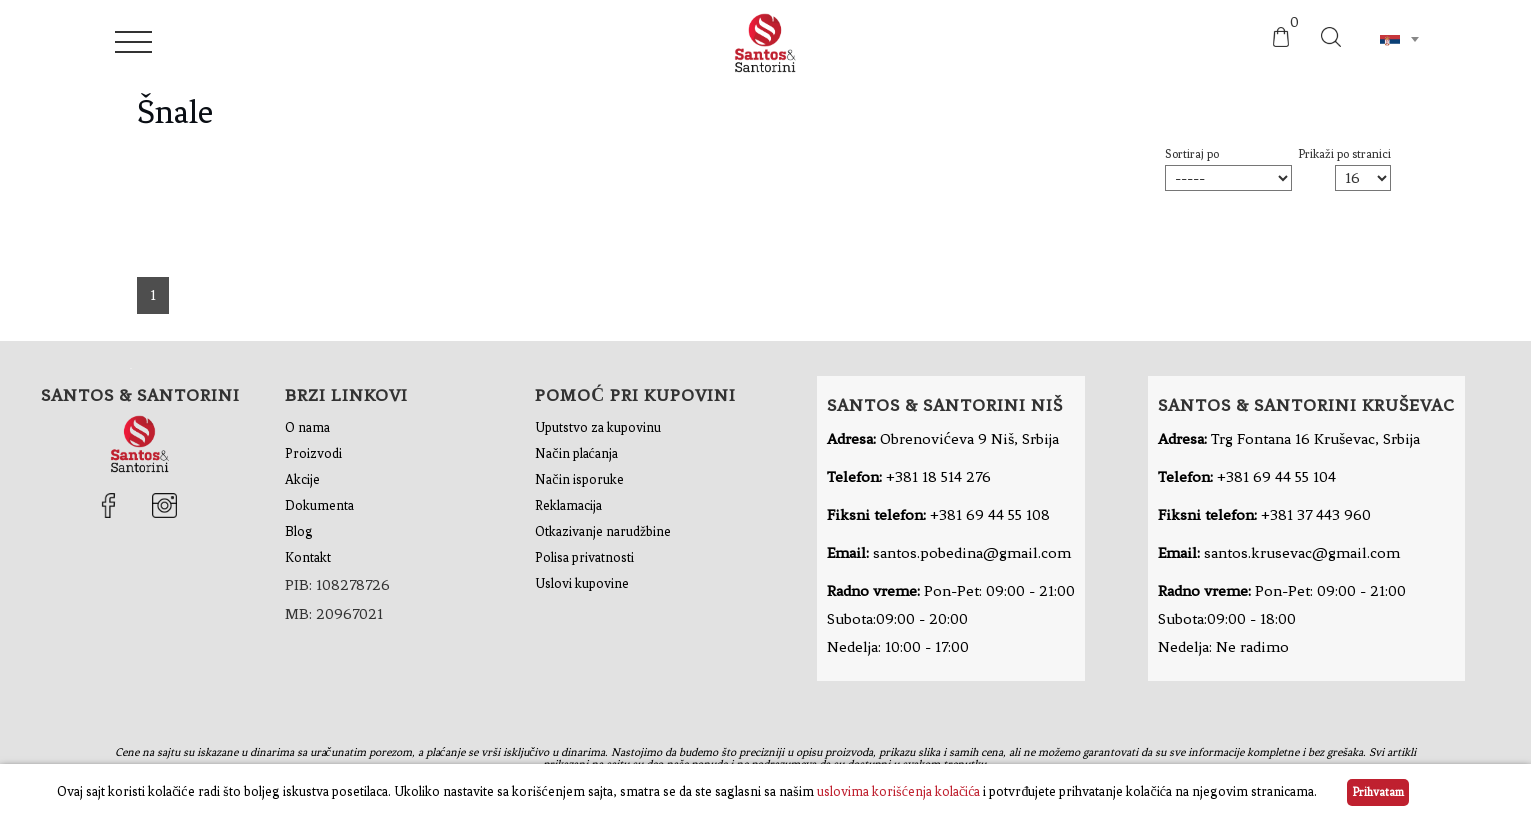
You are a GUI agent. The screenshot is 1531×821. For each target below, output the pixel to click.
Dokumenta (319, 505)
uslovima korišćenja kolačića (899, 791)
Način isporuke (579, 479)
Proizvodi (313, 453)
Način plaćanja (576, 453)
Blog (299, 531)
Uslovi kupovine (582, 583)
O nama (307, 427)
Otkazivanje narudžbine (603, 531)
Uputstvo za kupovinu (598, 427)
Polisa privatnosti (584, 557)
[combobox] (1398, 39)
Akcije (302, 479)
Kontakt (308, 557)
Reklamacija (568, 505)
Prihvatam (1378, 792)
